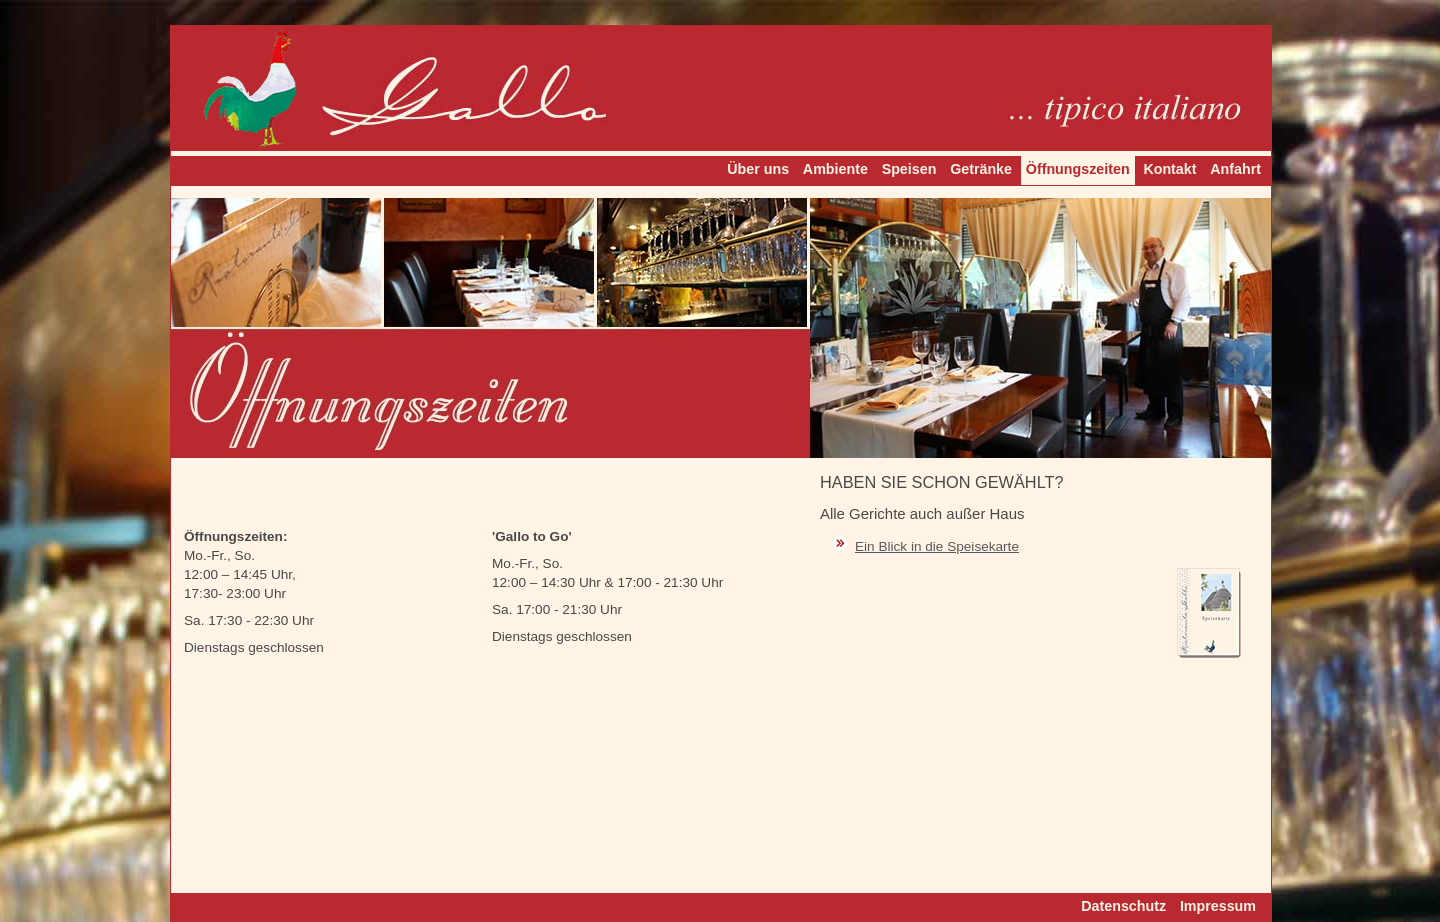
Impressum (1218, 906)
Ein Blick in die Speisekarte (937, 546)
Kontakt (1169, 169)
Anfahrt (1235, 169)
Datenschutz (1123, 906)
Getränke (981, 169)
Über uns (758, 169)
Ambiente (835, 169)
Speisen (909, 169)
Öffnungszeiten (1078, 169)
